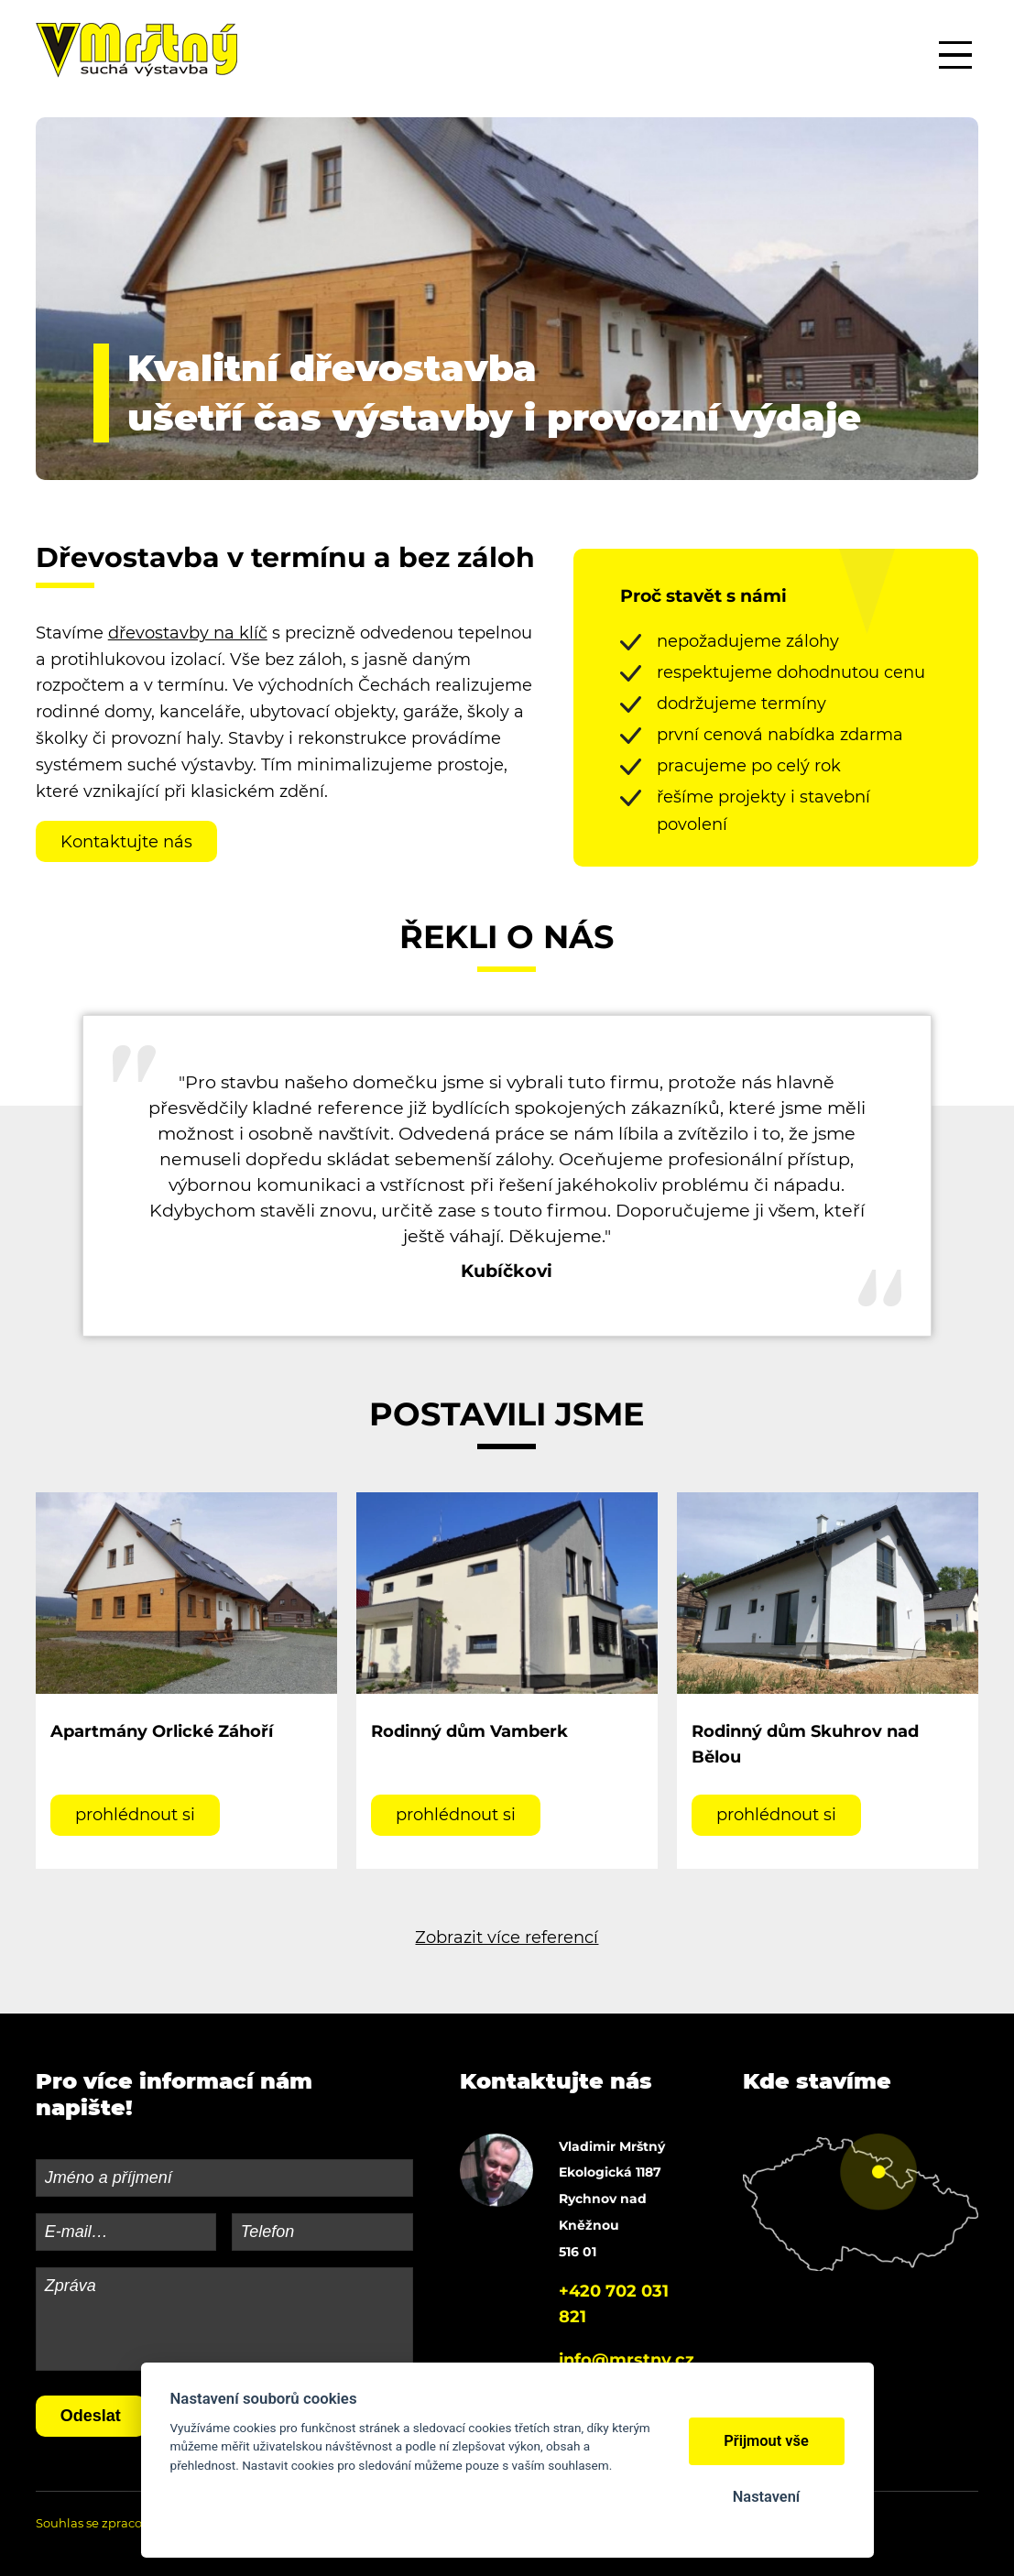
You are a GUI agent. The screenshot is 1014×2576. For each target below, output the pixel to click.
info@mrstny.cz (626, 2360)
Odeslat (90, 2416)
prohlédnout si (135, 1815)
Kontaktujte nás (126, 842)
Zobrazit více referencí (506, 1937)
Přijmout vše (766, 2441)
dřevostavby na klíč (187, 633)
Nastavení (766, 2496)
